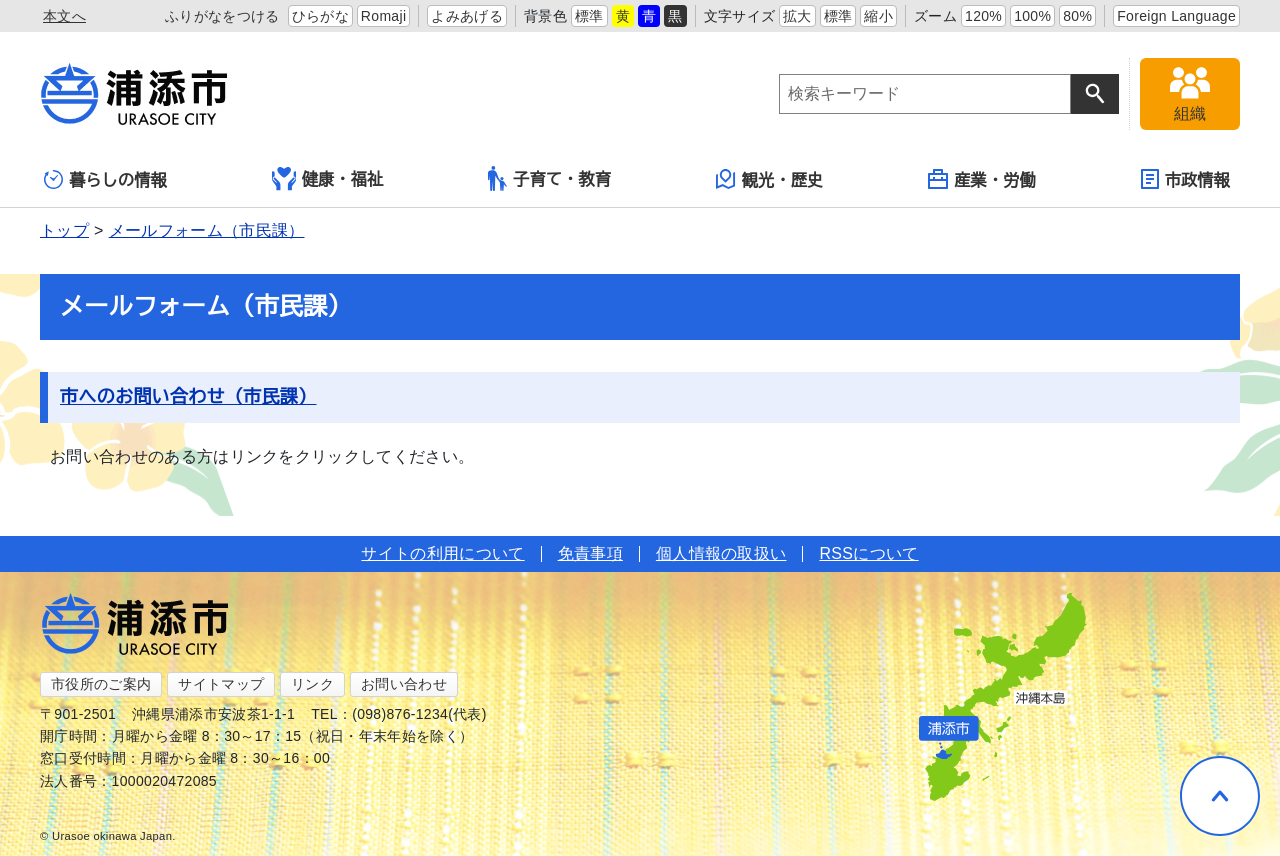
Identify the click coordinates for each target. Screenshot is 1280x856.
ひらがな (320, 16)
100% (1032, 16)
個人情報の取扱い (721, 553)
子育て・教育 (549, 178)
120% (983, 16)
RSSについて (868, 553)
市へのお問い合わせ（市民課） (188, 397)
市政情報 (1185, 179)
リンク (312, 684)
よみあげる (467, 16)
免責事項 (590, 553)
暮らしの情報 (105, 179)
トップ (64, 230)
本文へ (64, 16)
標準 (589, 16)
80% (1077, 16)
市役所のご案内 (101, 684)
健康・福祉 (328, 179)
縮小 (878, 16)
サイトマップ (221, 684)
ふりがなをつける (222, 16)
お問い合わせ (404, 684)
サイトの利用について (442, 553)
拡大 (797, 16)
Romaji (384, 16)
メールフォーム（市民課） (207, 230)
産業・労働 (982, 179)
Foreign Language (1176, 16)
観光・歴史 (770, 179)
